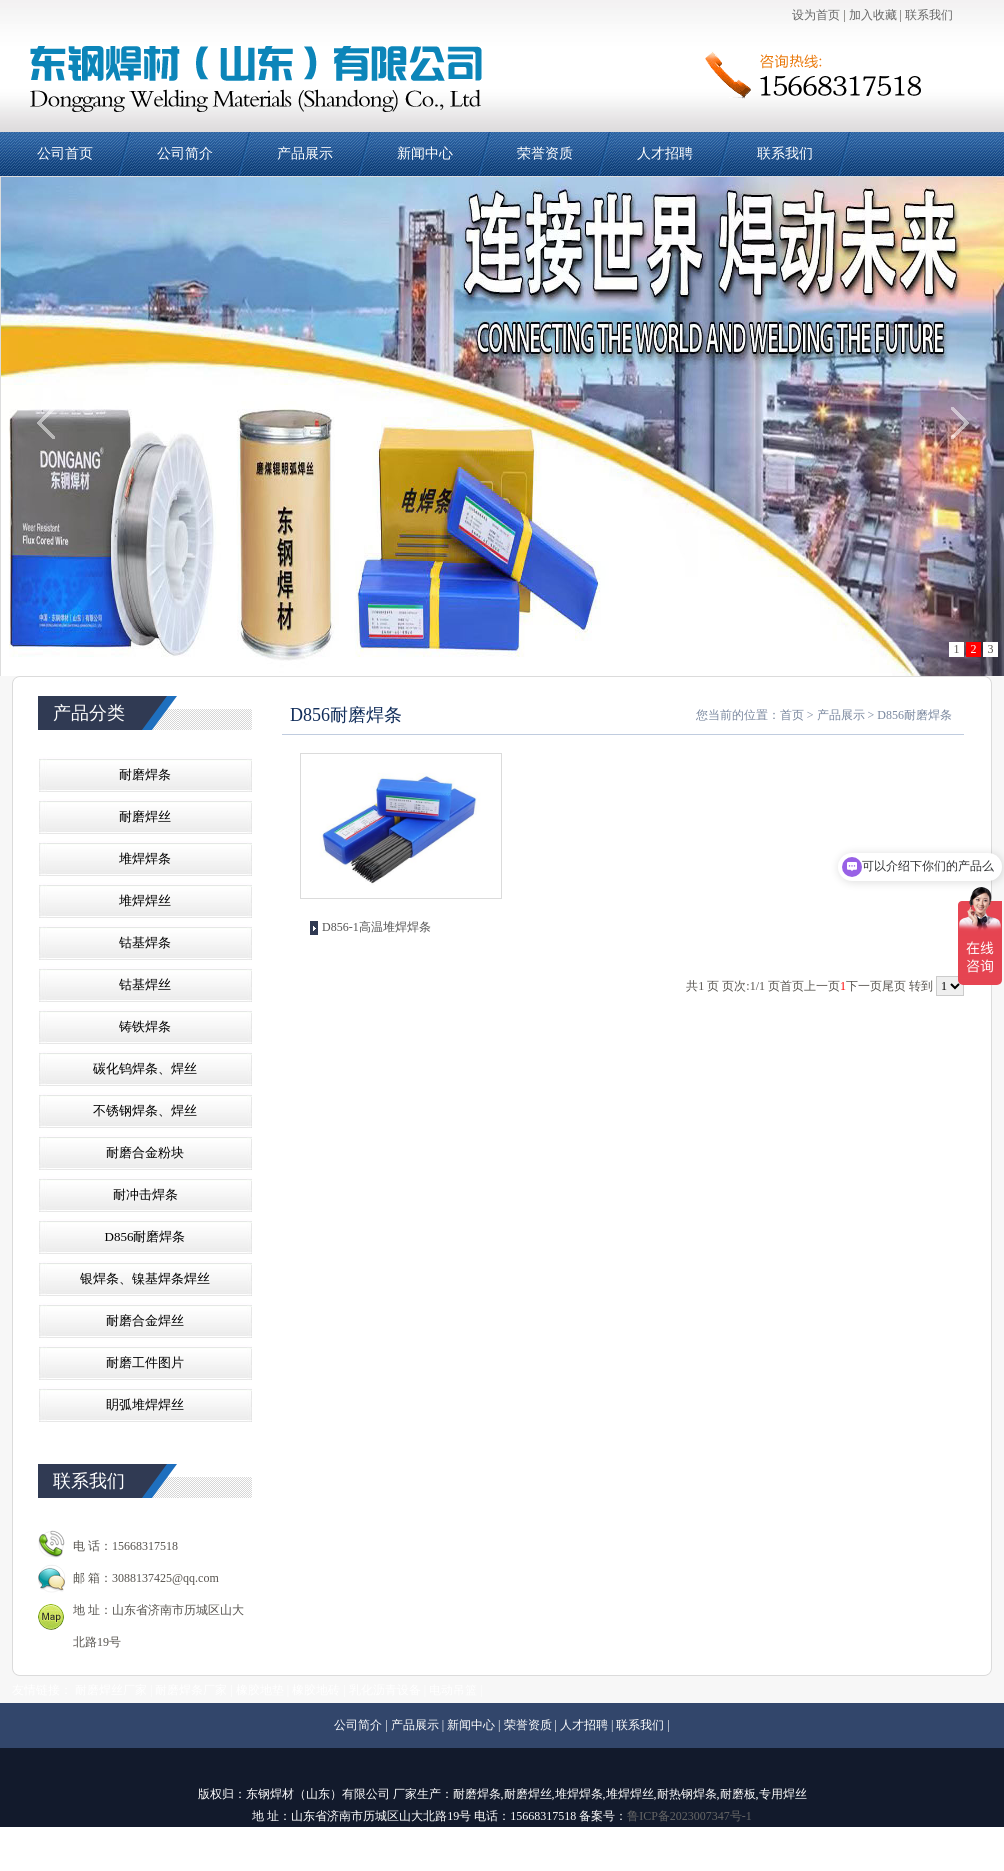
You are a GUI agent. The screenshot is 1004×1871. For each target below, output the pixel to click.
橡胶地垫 (260, 1690)
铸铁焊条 (145, 1026)
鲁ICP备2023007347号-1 (689, 1816)
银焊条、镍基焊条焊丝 (145, 1278)
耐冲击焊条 (145, 1194)
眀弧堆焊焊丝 (145, 1404)
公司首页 (65, 153)
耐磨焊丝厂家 (111, 1690)
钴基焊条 (145, 942)
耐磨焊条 (145, 774)
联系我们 (929, 15)
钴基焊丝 (145, 984)
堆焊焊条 (145, 858)
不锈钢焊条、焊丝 (145, 1110)
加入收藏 (873, 15)
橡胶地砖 (316, 1690)
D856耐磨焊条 (145, 1236)
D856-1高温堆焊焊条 (376, 927)
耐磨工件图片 (145, 1362)
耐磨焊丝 (145, 816)
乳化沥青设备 (385, 1690)
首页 (792, 715)
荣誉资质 (545, 153)
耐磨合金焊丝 (145, 1320)
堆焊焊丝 (145, 900)
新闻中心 (425, 153)
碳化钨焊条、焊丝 (145, 1068)
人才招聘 (665, 153)
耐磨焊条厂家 (191, 1690)
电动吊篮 (453, 1690)
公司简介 (185, 153)
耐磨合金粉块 (145, 1152)
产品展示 (305, 153)
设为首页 (816, 15)
